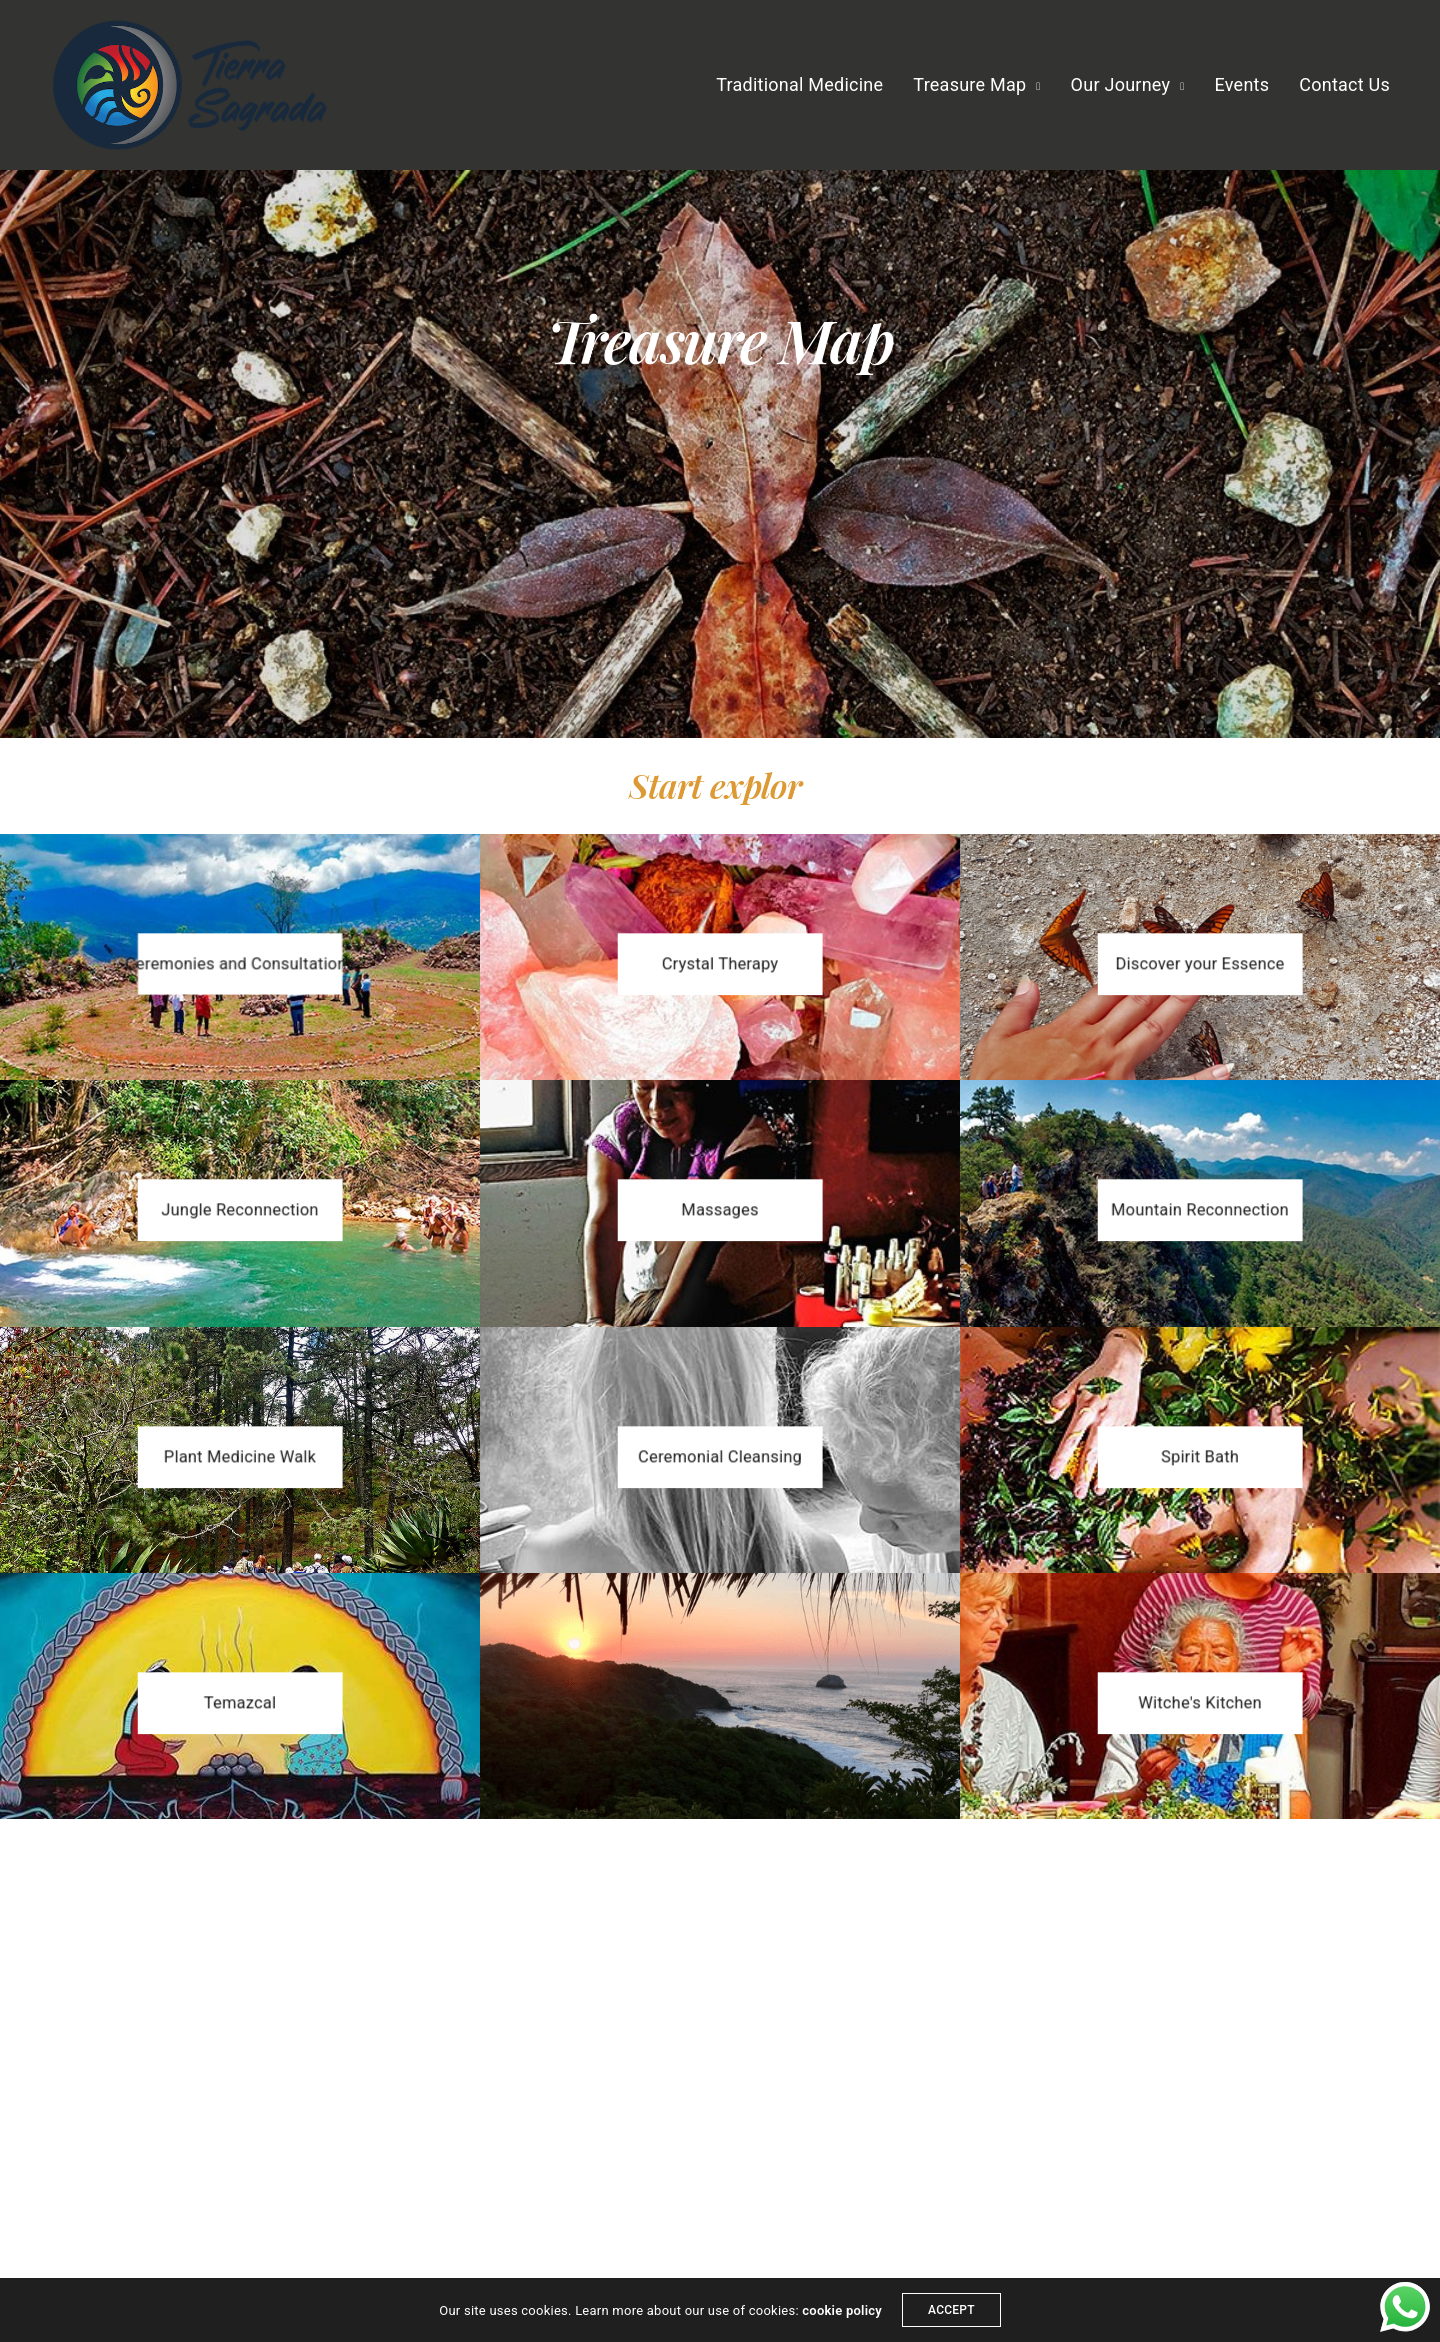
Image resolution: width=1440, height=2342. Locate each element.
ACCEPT (951, 2310)
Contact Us (1344, 84)
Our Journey (1121, 84)
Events (1242, 84)
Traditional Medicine (799, 84)
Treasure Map (969, 84)
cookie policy (842, 2310)
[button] (240, 964)
